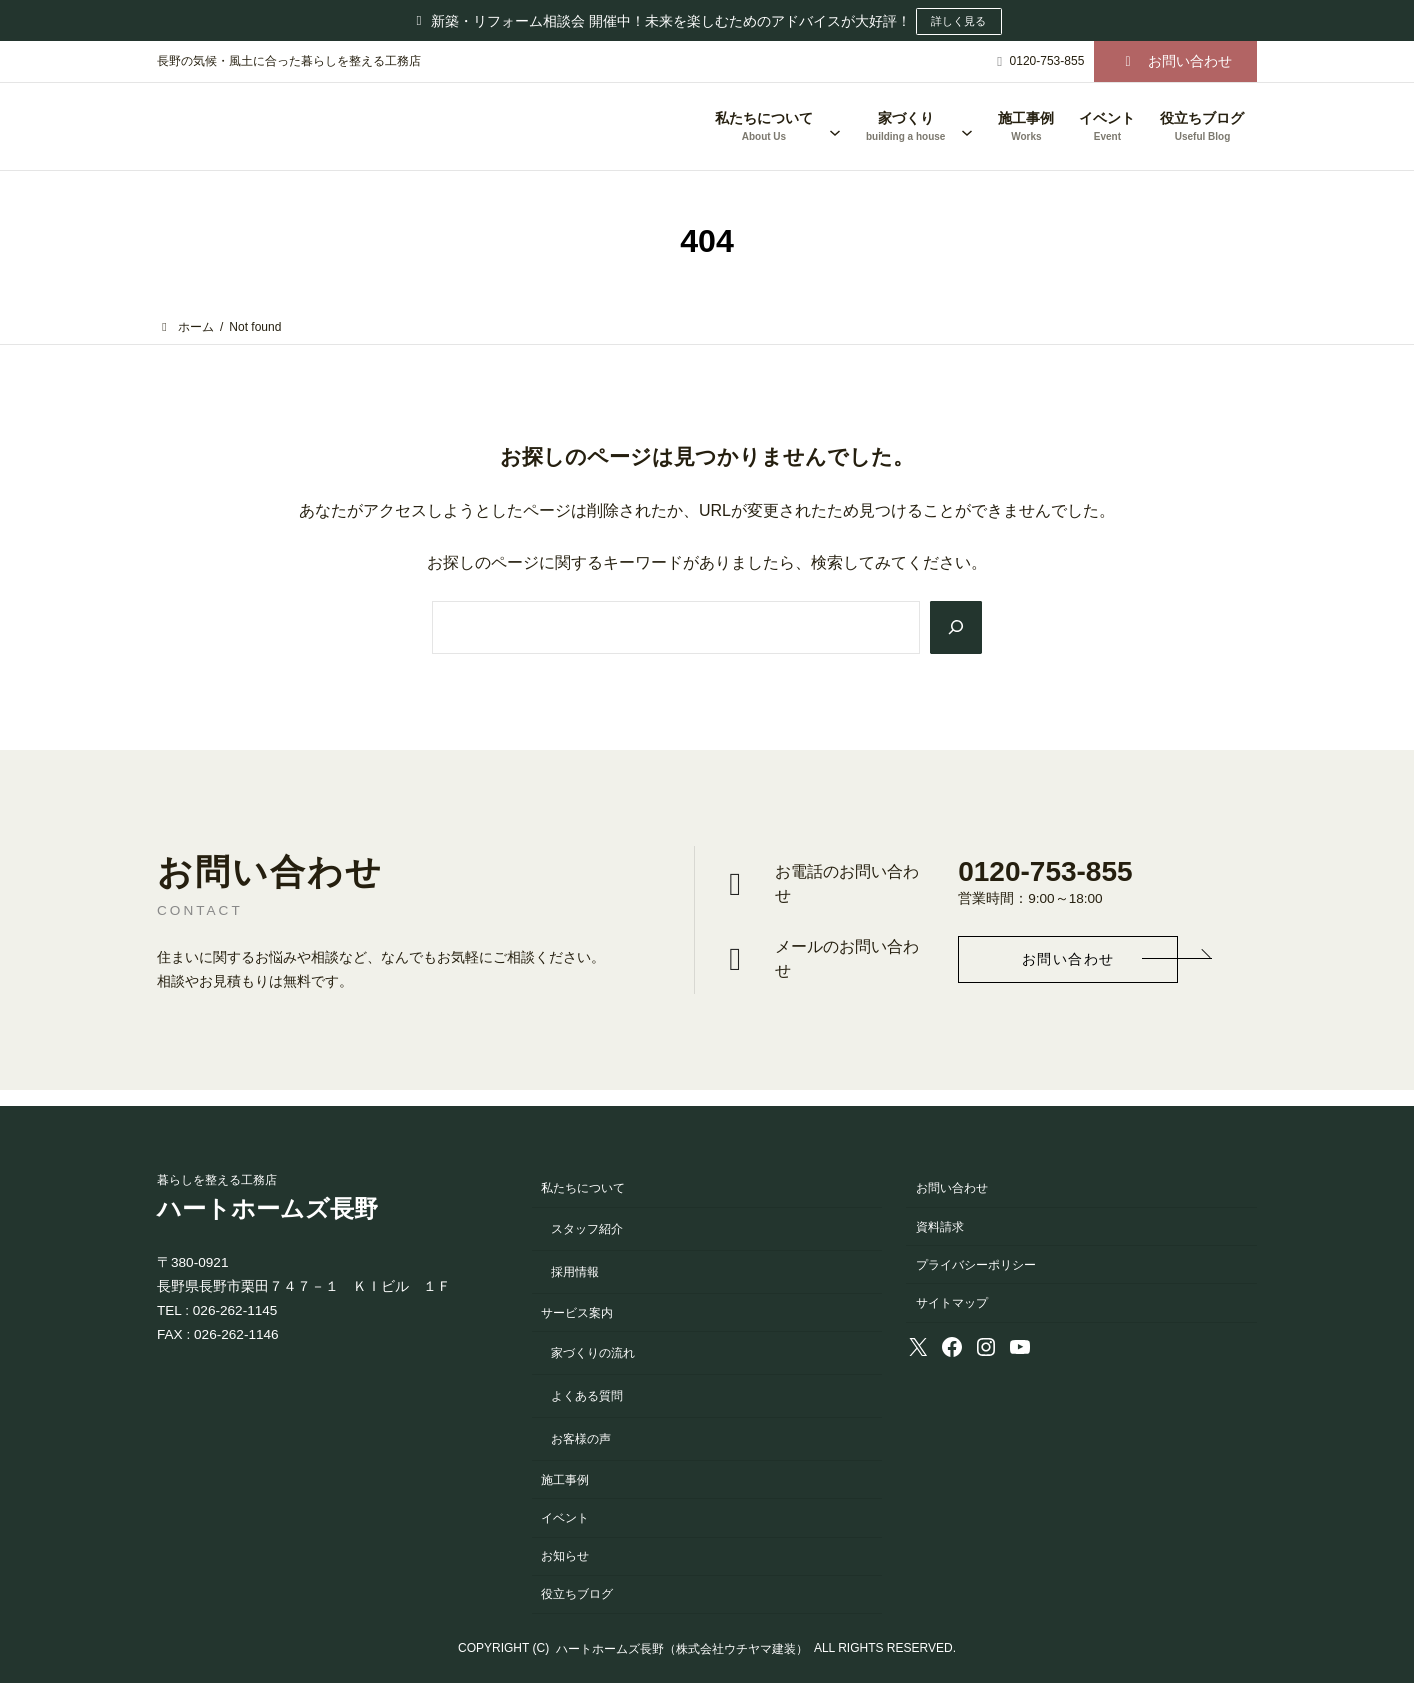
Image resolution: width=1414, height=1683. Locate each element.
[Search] (954, 628)
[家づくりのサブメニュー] (967, 127)
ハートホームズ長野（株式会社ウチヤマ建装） (682, 1649)
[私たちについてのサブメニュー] (835, 127)
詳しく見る (959, 21)
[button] (1175, 62)
